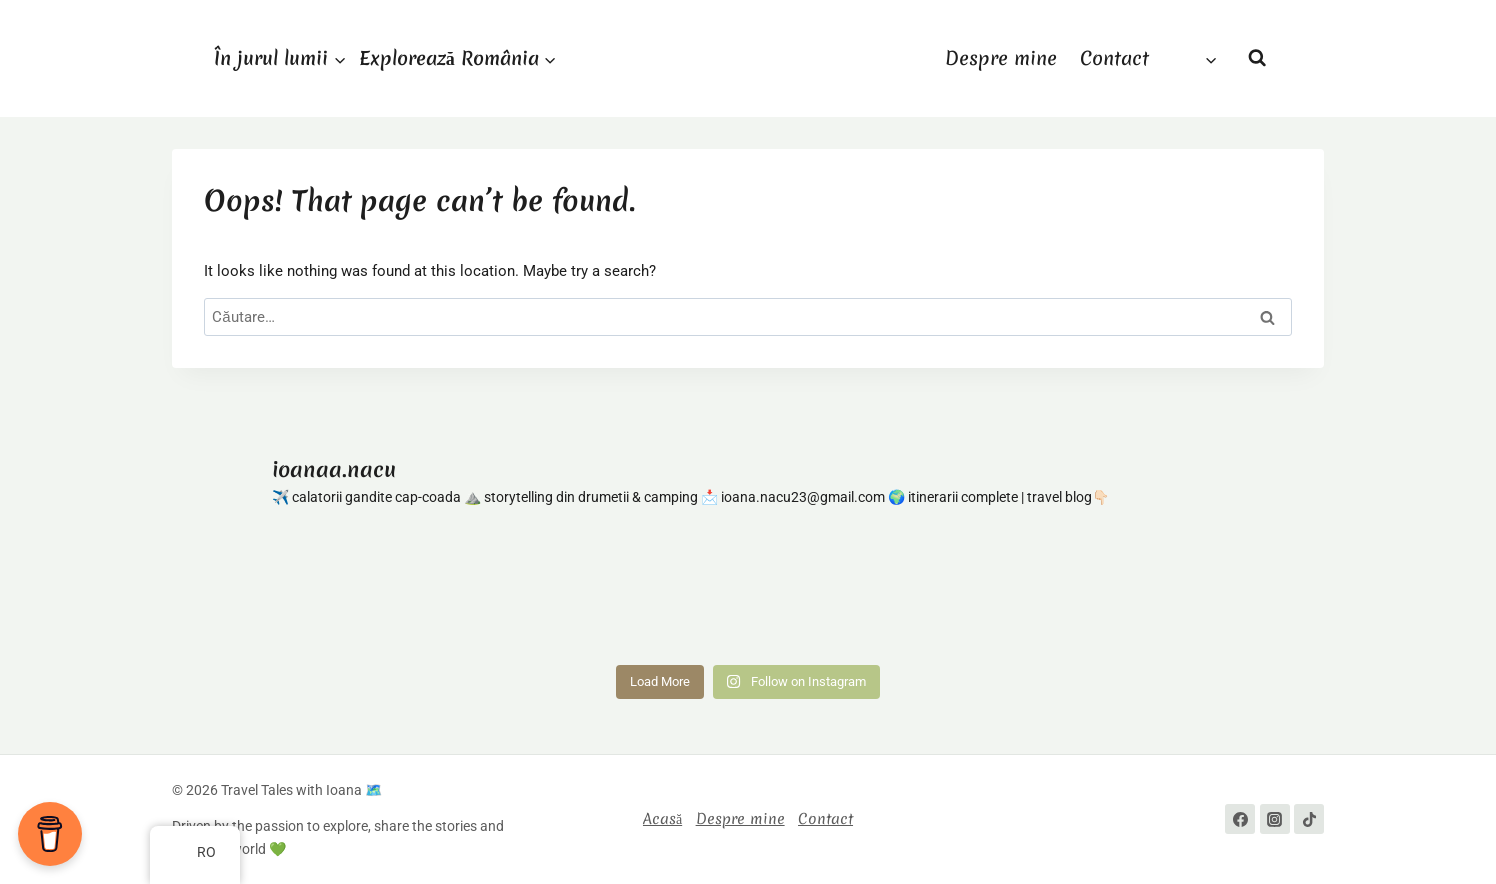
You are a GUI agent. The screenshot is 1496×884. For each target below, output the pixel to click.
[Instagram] (1275, 819)
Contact (1114, 58)
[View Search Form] (1257, 58)
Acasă (662, 819)
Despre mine (1001, 58)
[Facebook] (1240, 819)
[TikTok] (1309, 819)
